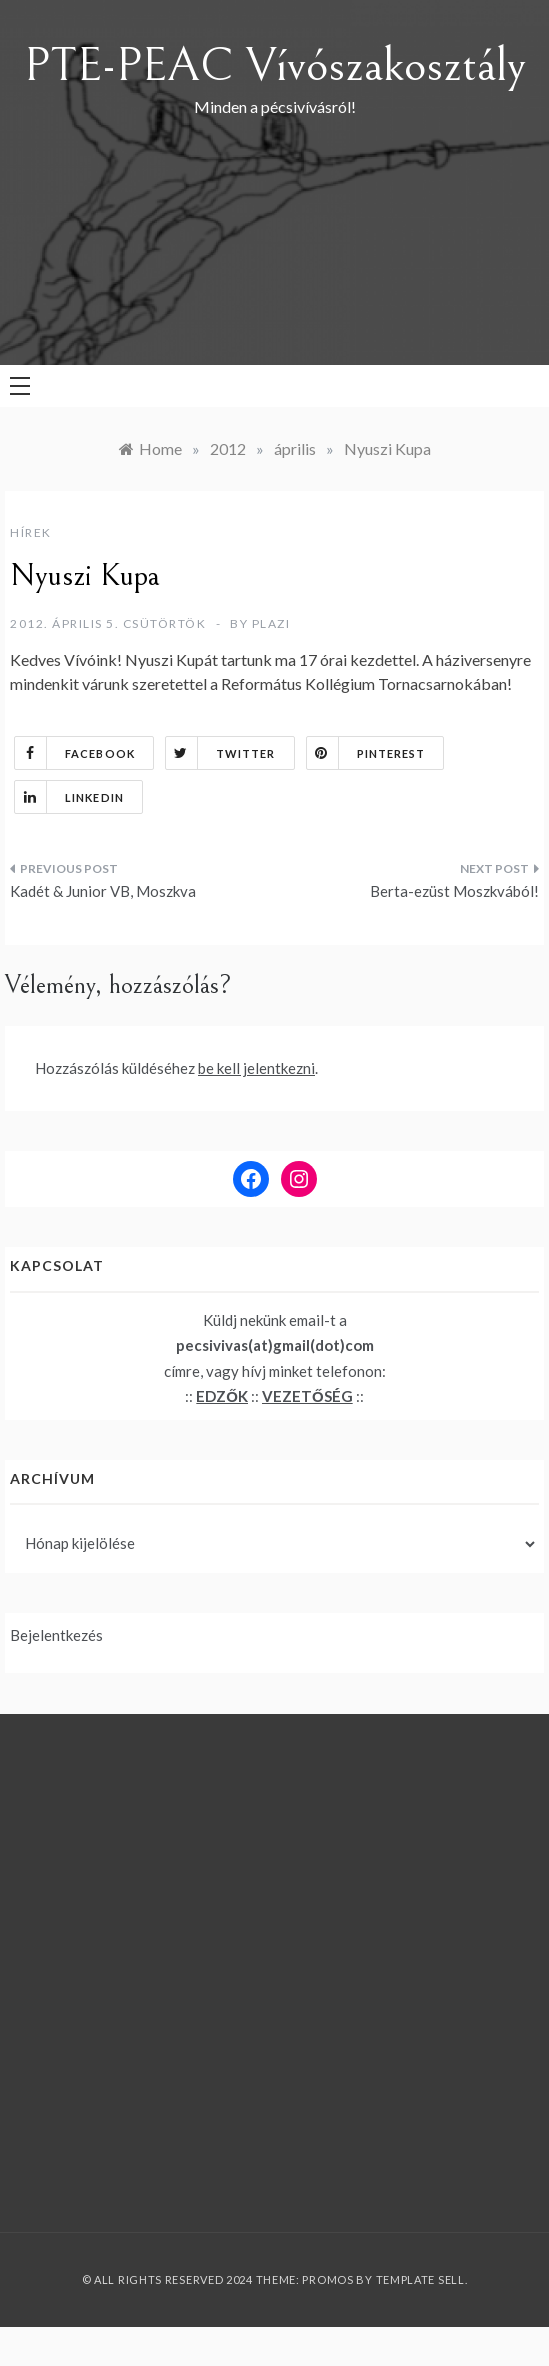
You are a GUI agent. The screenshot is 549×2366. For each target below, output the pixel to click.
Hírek (31, 532)
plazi (271, 623)
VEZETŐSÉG (307, 1396)
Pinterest (366, 753)
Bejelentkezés (56, 1635)
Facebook (75, 753)
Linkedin (69, 797)
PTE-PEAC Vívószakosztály (275, 65)
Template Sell (420, 2279)
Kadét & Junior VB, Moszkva (103, 891)
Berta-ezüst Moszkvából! (454, 891)
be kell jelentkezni (256, 1068)
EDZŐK (222, 1396)
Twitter (221, 753)
